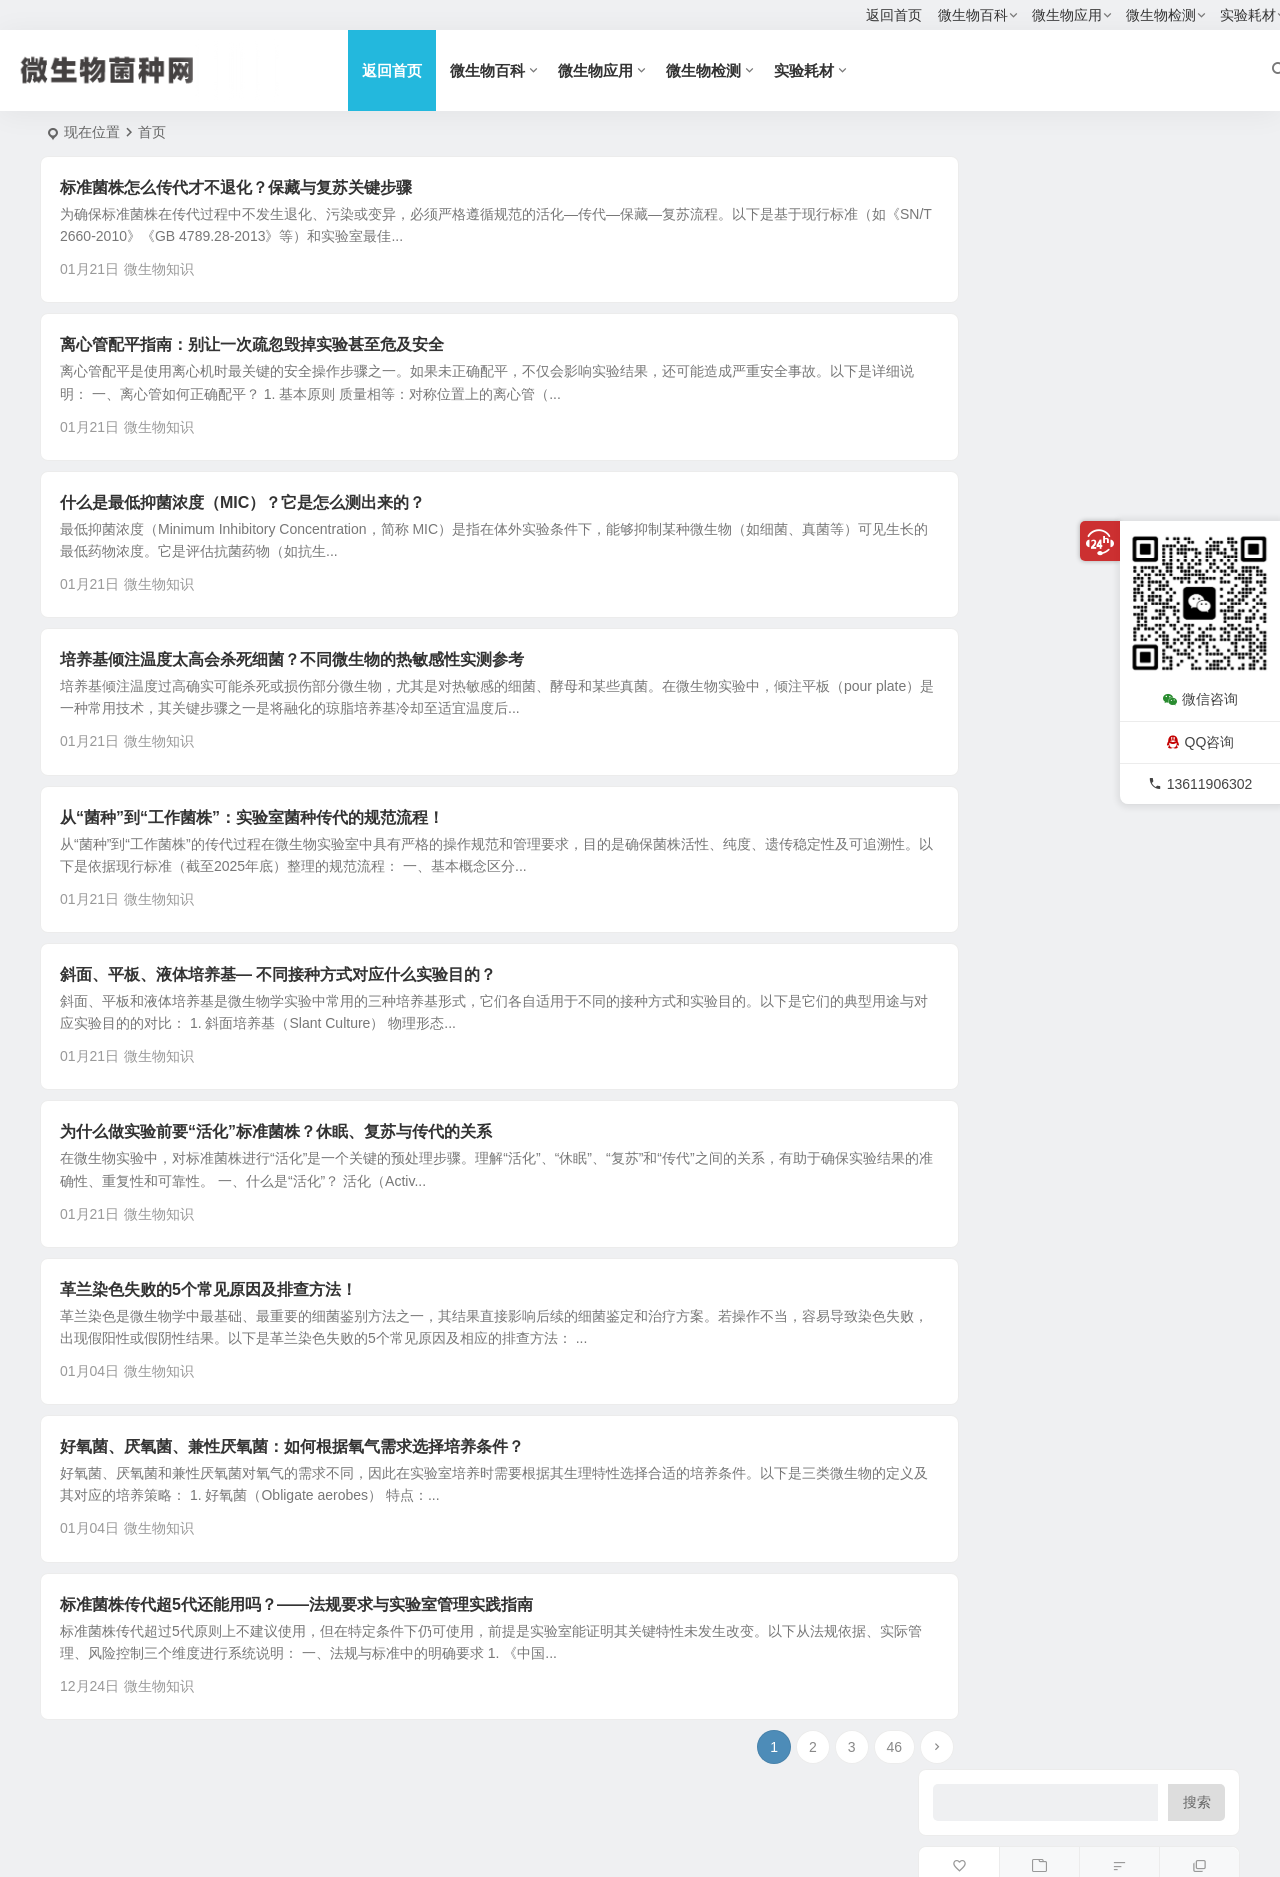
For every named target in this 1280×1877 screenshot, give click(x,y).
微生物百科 (973, 15)
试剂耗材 (1004, 694)
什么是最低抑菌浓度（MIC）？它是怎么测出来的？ (242, 502)
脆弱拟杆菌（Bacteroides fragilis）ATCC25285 (1092, 357)
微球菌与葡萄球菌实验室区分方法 (1051, 328)
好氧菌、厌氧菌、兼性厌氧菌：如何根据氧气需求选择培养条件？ (292, 1446)
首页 (152, 132)
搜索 (1197, 189)
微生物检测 (1161, 15)
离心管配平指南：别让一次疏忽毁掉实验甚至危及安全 (252, 344)
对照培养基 (1004, 652)
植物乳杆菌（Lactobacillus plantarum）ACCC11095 (1108, 444)
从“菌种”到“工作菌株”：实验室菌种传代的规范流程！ (252, 817)
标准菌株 (1004, 568)
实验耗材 (822, 70)
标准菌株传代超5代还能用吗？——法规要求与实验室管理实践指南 (296, 1604)
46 (844, 1747)
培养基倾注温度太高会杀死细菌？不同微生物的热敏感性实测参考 (292, 659)
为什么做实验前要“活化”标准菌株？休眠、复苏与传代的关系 (276, 1131)
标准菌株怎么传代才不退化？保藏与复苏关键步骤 (236, 187)
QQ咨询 (1200, 741)
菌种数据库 (1004, 778)
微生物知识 (159, 269)
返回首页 (894, 15)
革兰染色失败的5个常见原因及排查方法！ (208, 1289)
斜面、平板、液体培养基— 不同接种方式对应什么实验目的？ (278, 974)
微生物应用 (1067, 15)
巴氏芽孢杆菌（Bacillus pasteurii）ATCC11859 (1092, 386)
